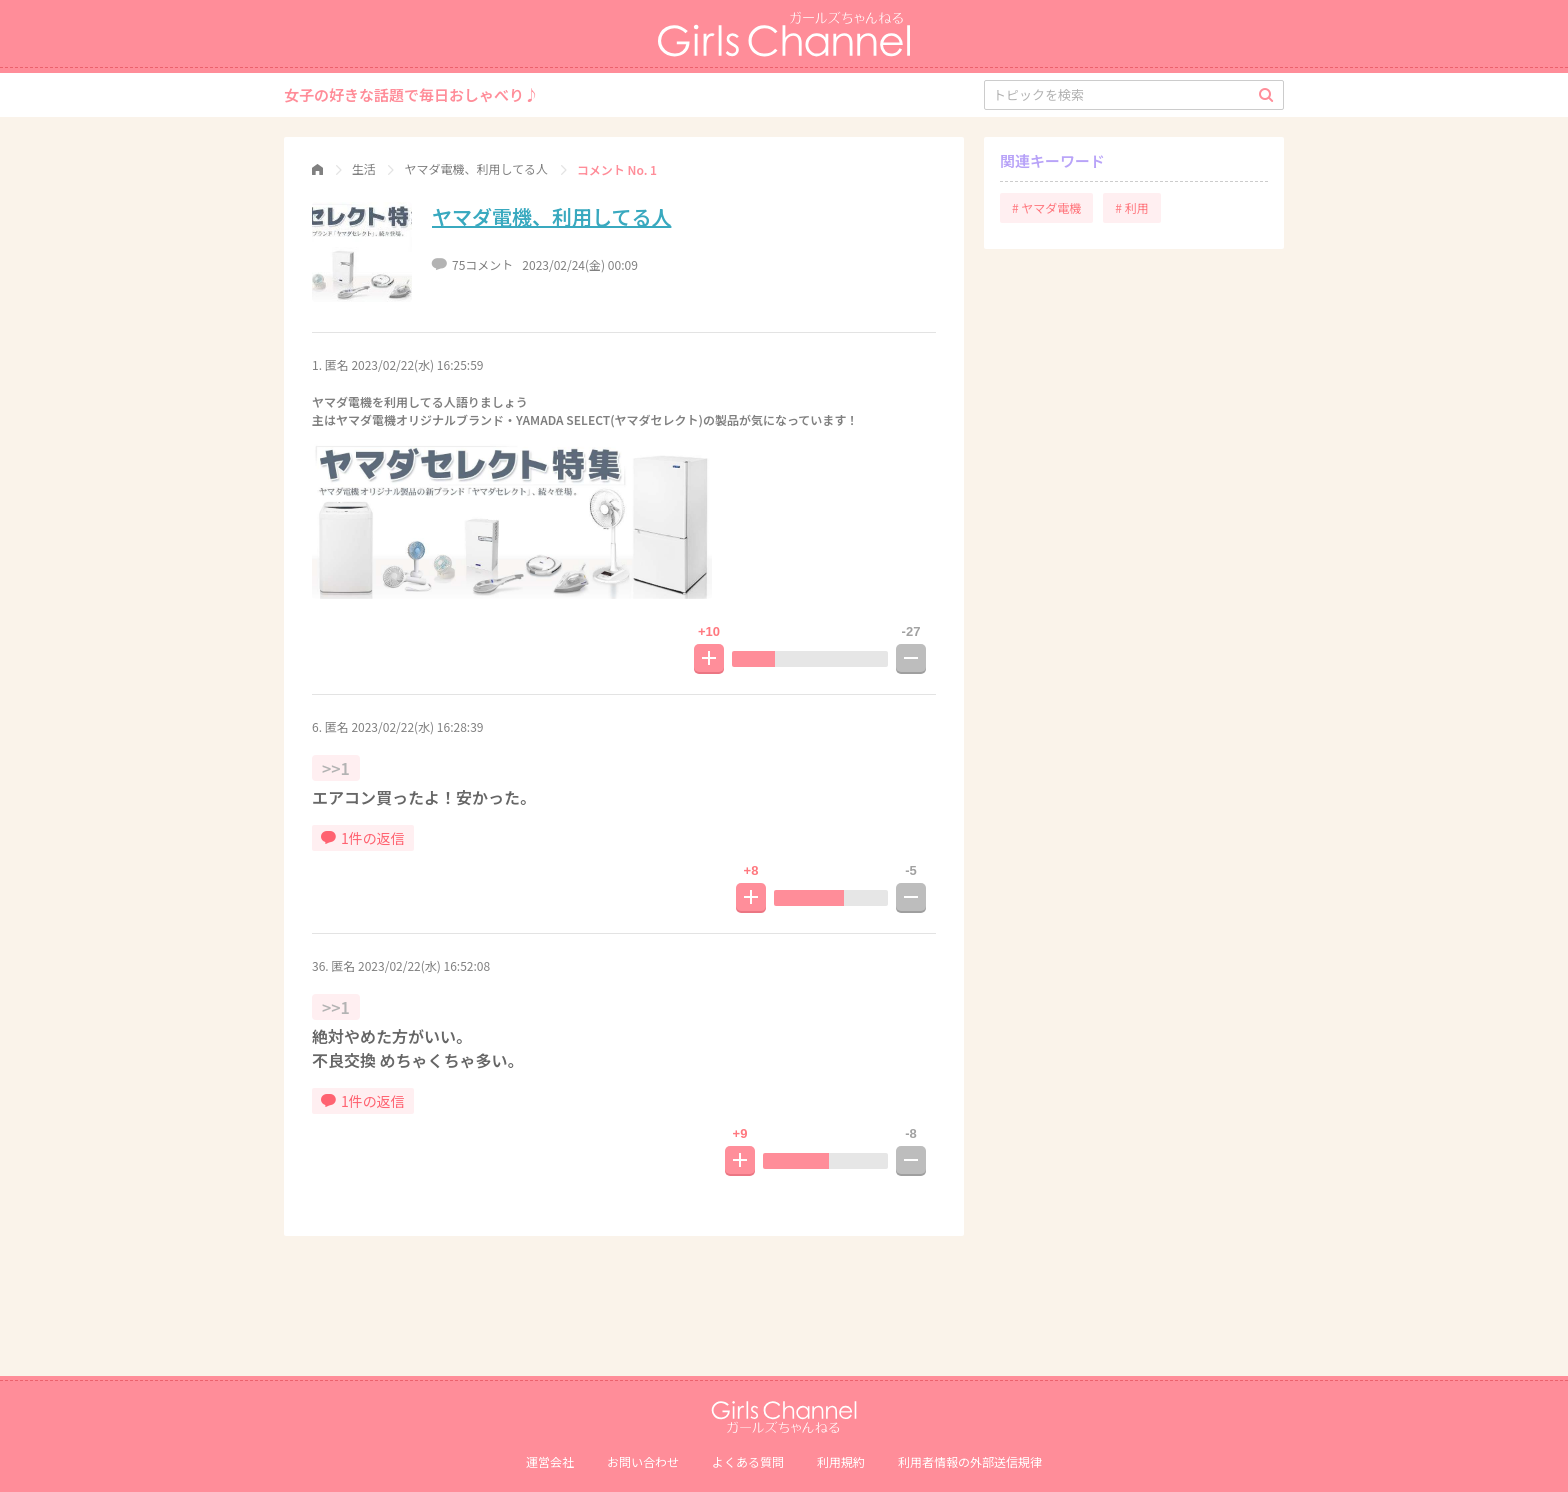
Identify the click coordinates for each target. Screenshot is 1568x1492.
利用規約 (841, 1461)
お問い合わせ (643, 1461)
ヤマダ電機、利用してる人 (551, 216)
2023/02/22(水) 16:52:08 (424, 965)
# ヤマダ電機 (1046, 207)
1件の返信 (363, 838)
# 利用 (1131, 207)
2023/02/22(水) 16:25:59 (417, 364)
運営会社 (550, 1461)
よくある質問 (748, 1461)
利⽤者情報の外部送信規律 (970, 1461)
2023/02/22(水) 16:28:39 (417, 726)
